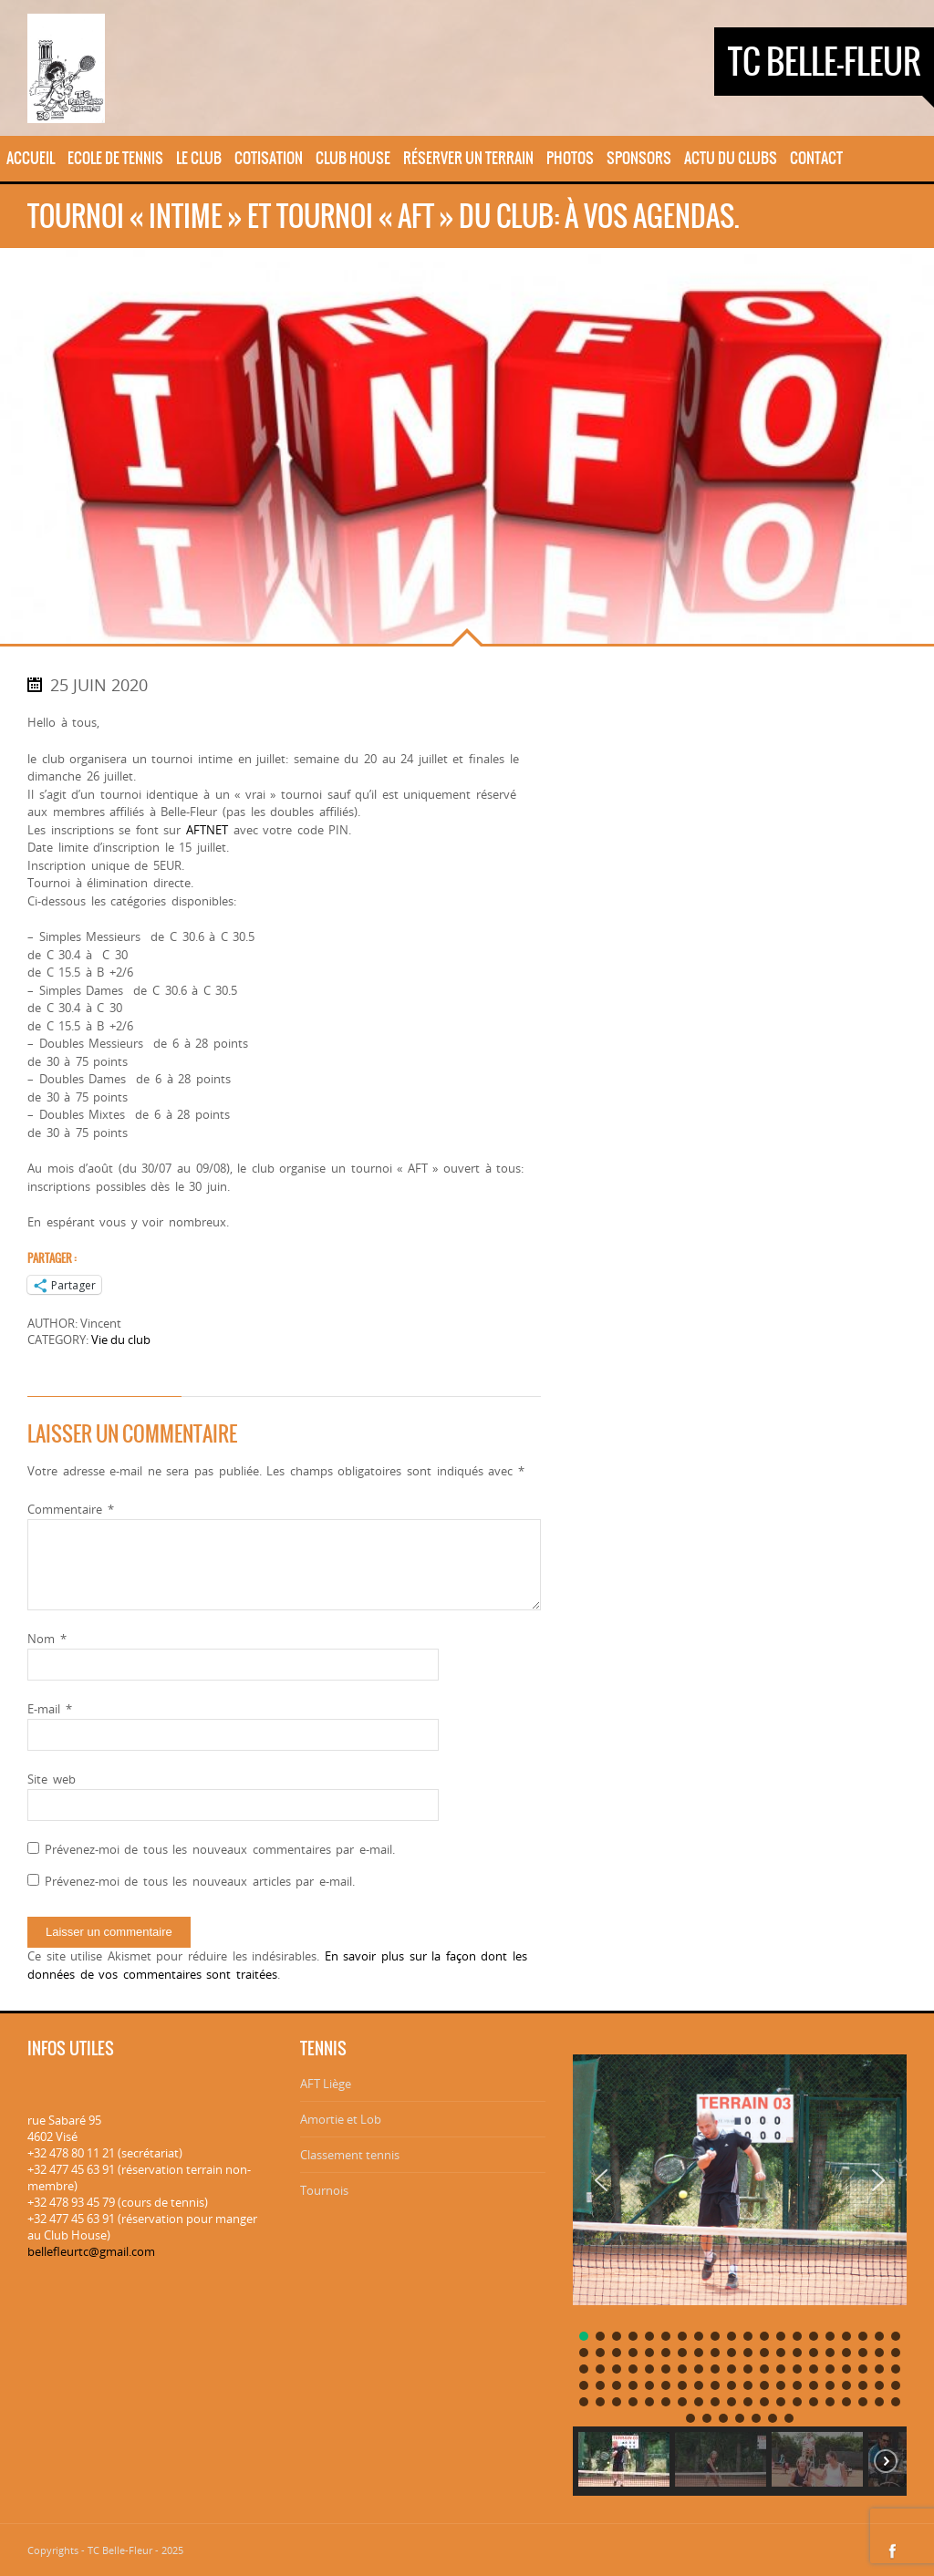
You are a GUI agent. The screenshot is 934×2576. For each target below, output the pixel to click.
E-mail (49, 1709)
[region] (740, 2268)
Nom (47, 1638)
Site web (51, 1779)
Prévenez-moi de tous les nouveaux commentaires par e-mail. (220, 1849)
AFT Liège (325, 2083)
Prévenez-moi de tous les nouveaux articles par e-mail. (200, 1881)
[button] (601, 2180)
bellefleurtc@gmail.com (91, 2251)
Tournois (324, 2190)
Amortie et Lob (340, 2119)
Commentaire (70, 1509)
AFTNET (207, 830)
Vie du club (120, 1339)
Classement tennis (350, 2155)
